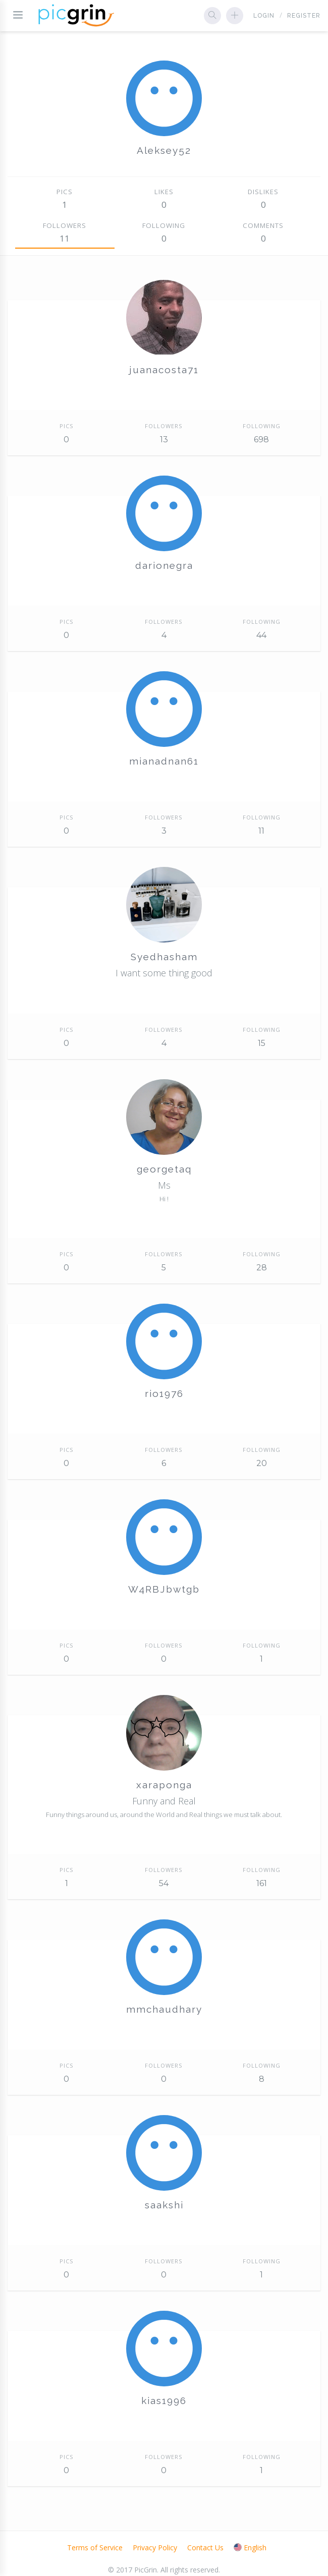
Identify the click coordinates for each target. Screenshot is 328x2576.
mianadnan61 (164, 761)
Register (303, 15)
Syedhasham (164, 956)
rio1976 (164, 1393)
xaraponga (164, 1784)
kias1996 (164, 2400)
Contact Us (205, 2547)
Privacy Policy (155, 2547)
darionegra (164, 565)
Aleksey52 (164, 150)
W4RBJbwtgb (164, 1589)
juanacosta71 (164, 369)
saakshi (164, 2204)
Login (264, 15)
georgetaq (164, 1169)
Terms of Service (95, 2547)
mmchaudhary (164, 2009)
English (250, 2547)
